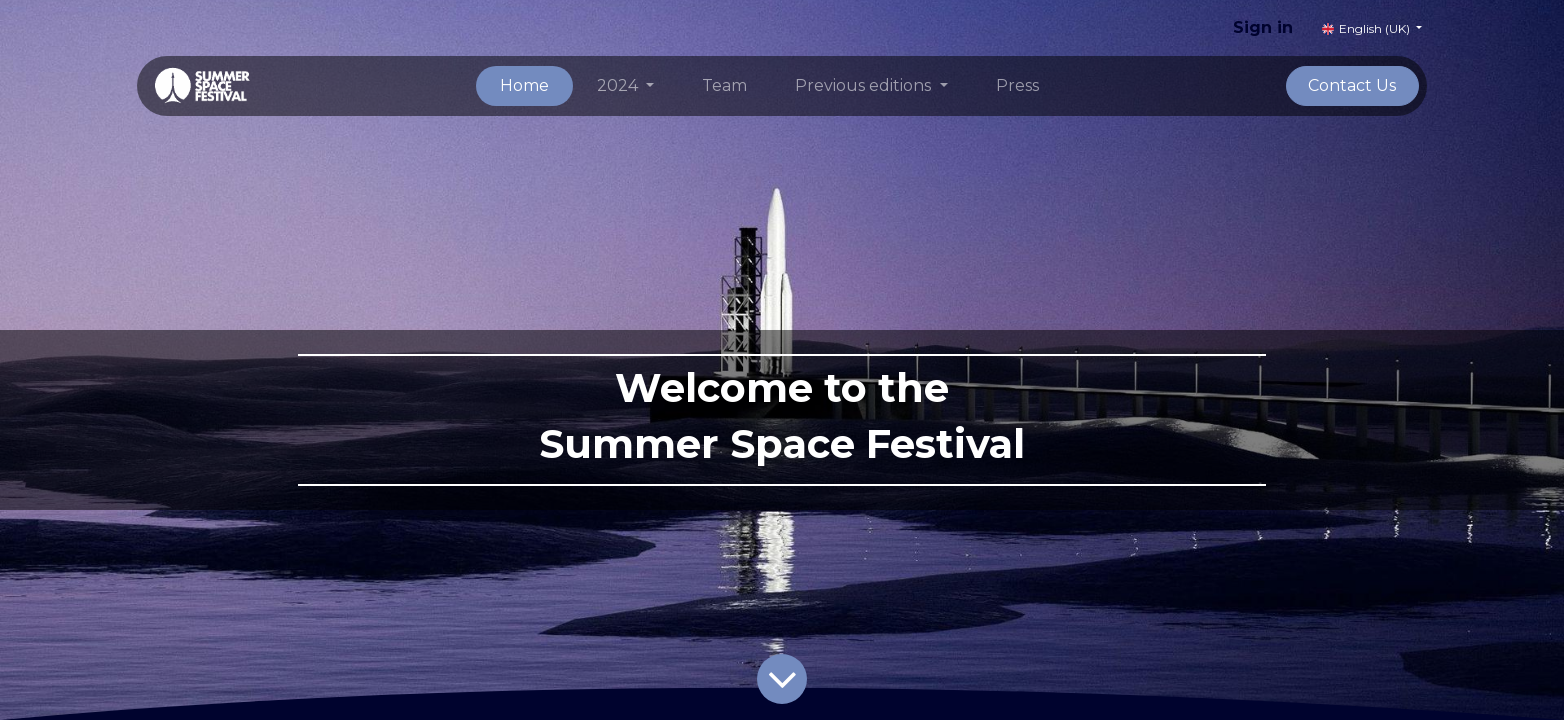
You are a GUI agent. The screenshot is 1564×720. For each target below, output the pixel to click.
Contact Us (1352, 85)
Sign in (1263, 27)
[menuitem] (524, 86)
